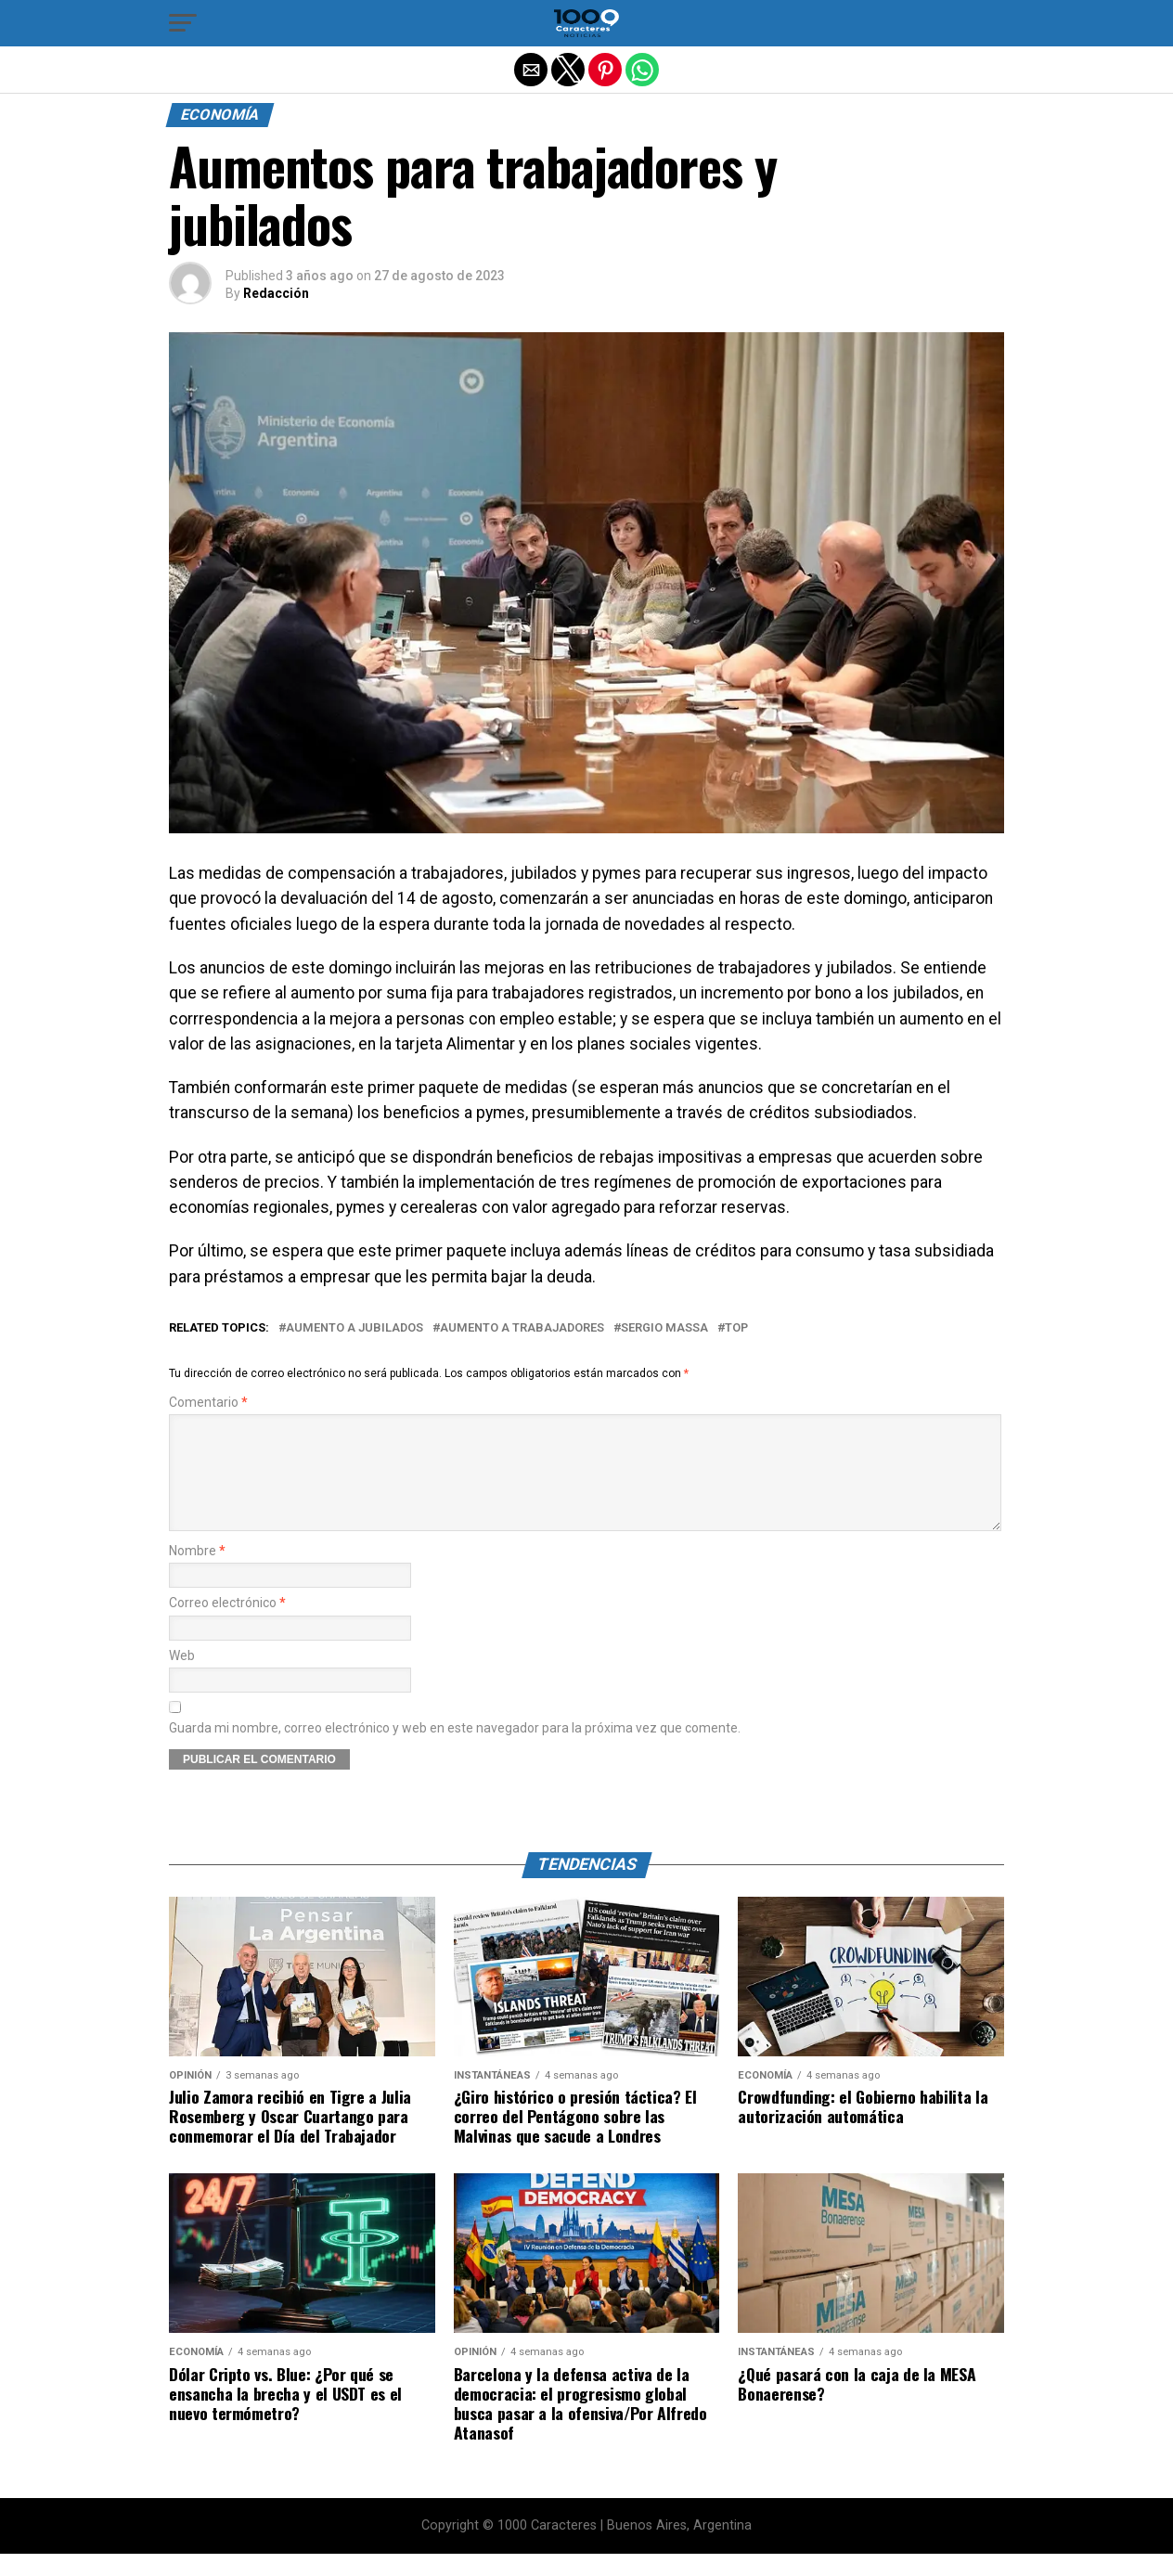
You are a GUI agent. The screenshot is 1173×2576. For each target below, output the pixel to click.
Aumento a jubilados (354, 1328)
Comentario (208, 1403)
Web (182, 1678)
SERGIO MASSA (664, 1328)
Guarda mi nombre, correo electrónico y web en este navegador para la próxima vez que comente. (455, 1751)
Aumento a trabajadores (522, 1328)
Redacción (276, 293)
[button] (183, 23)
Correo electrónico (227, 1625)
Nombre (197, 1573)
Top (736, 1328)
